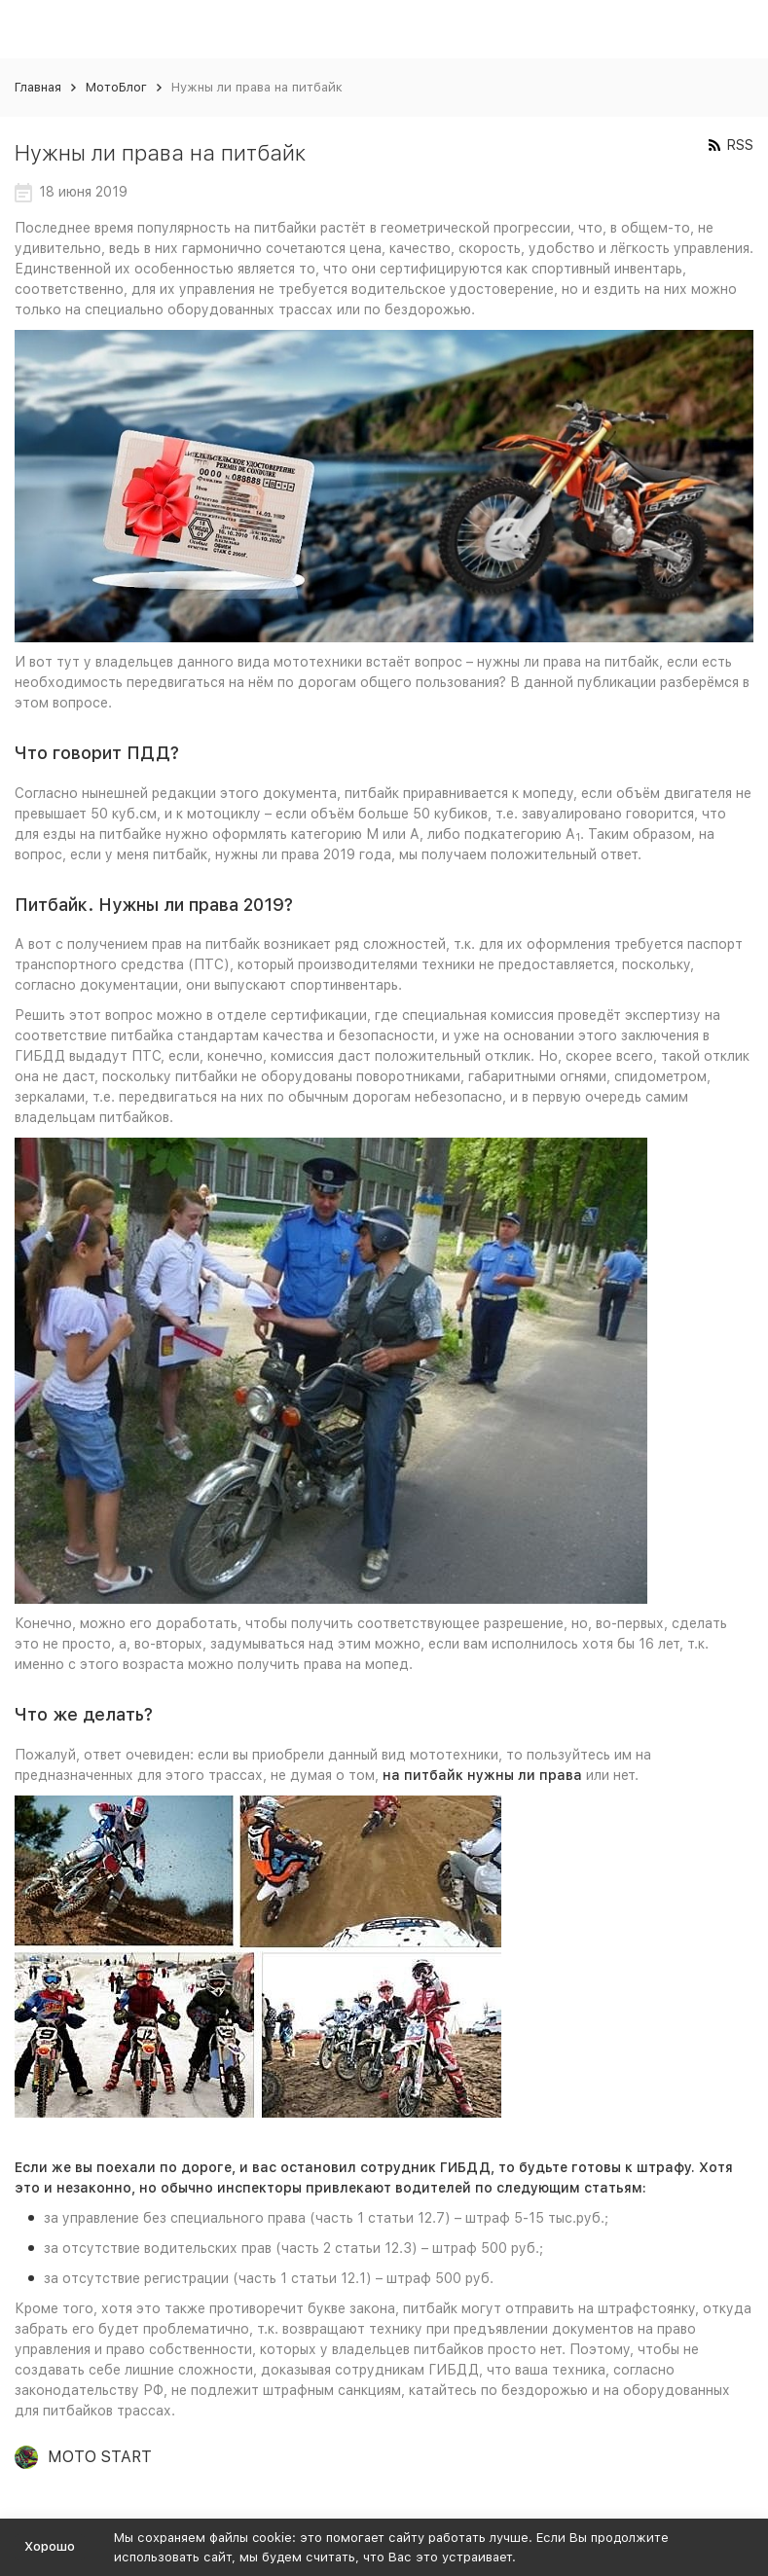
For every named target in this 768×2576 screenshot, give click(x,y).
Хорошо (49, 2546)
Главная (38, 87)
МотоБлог (116, 87)
